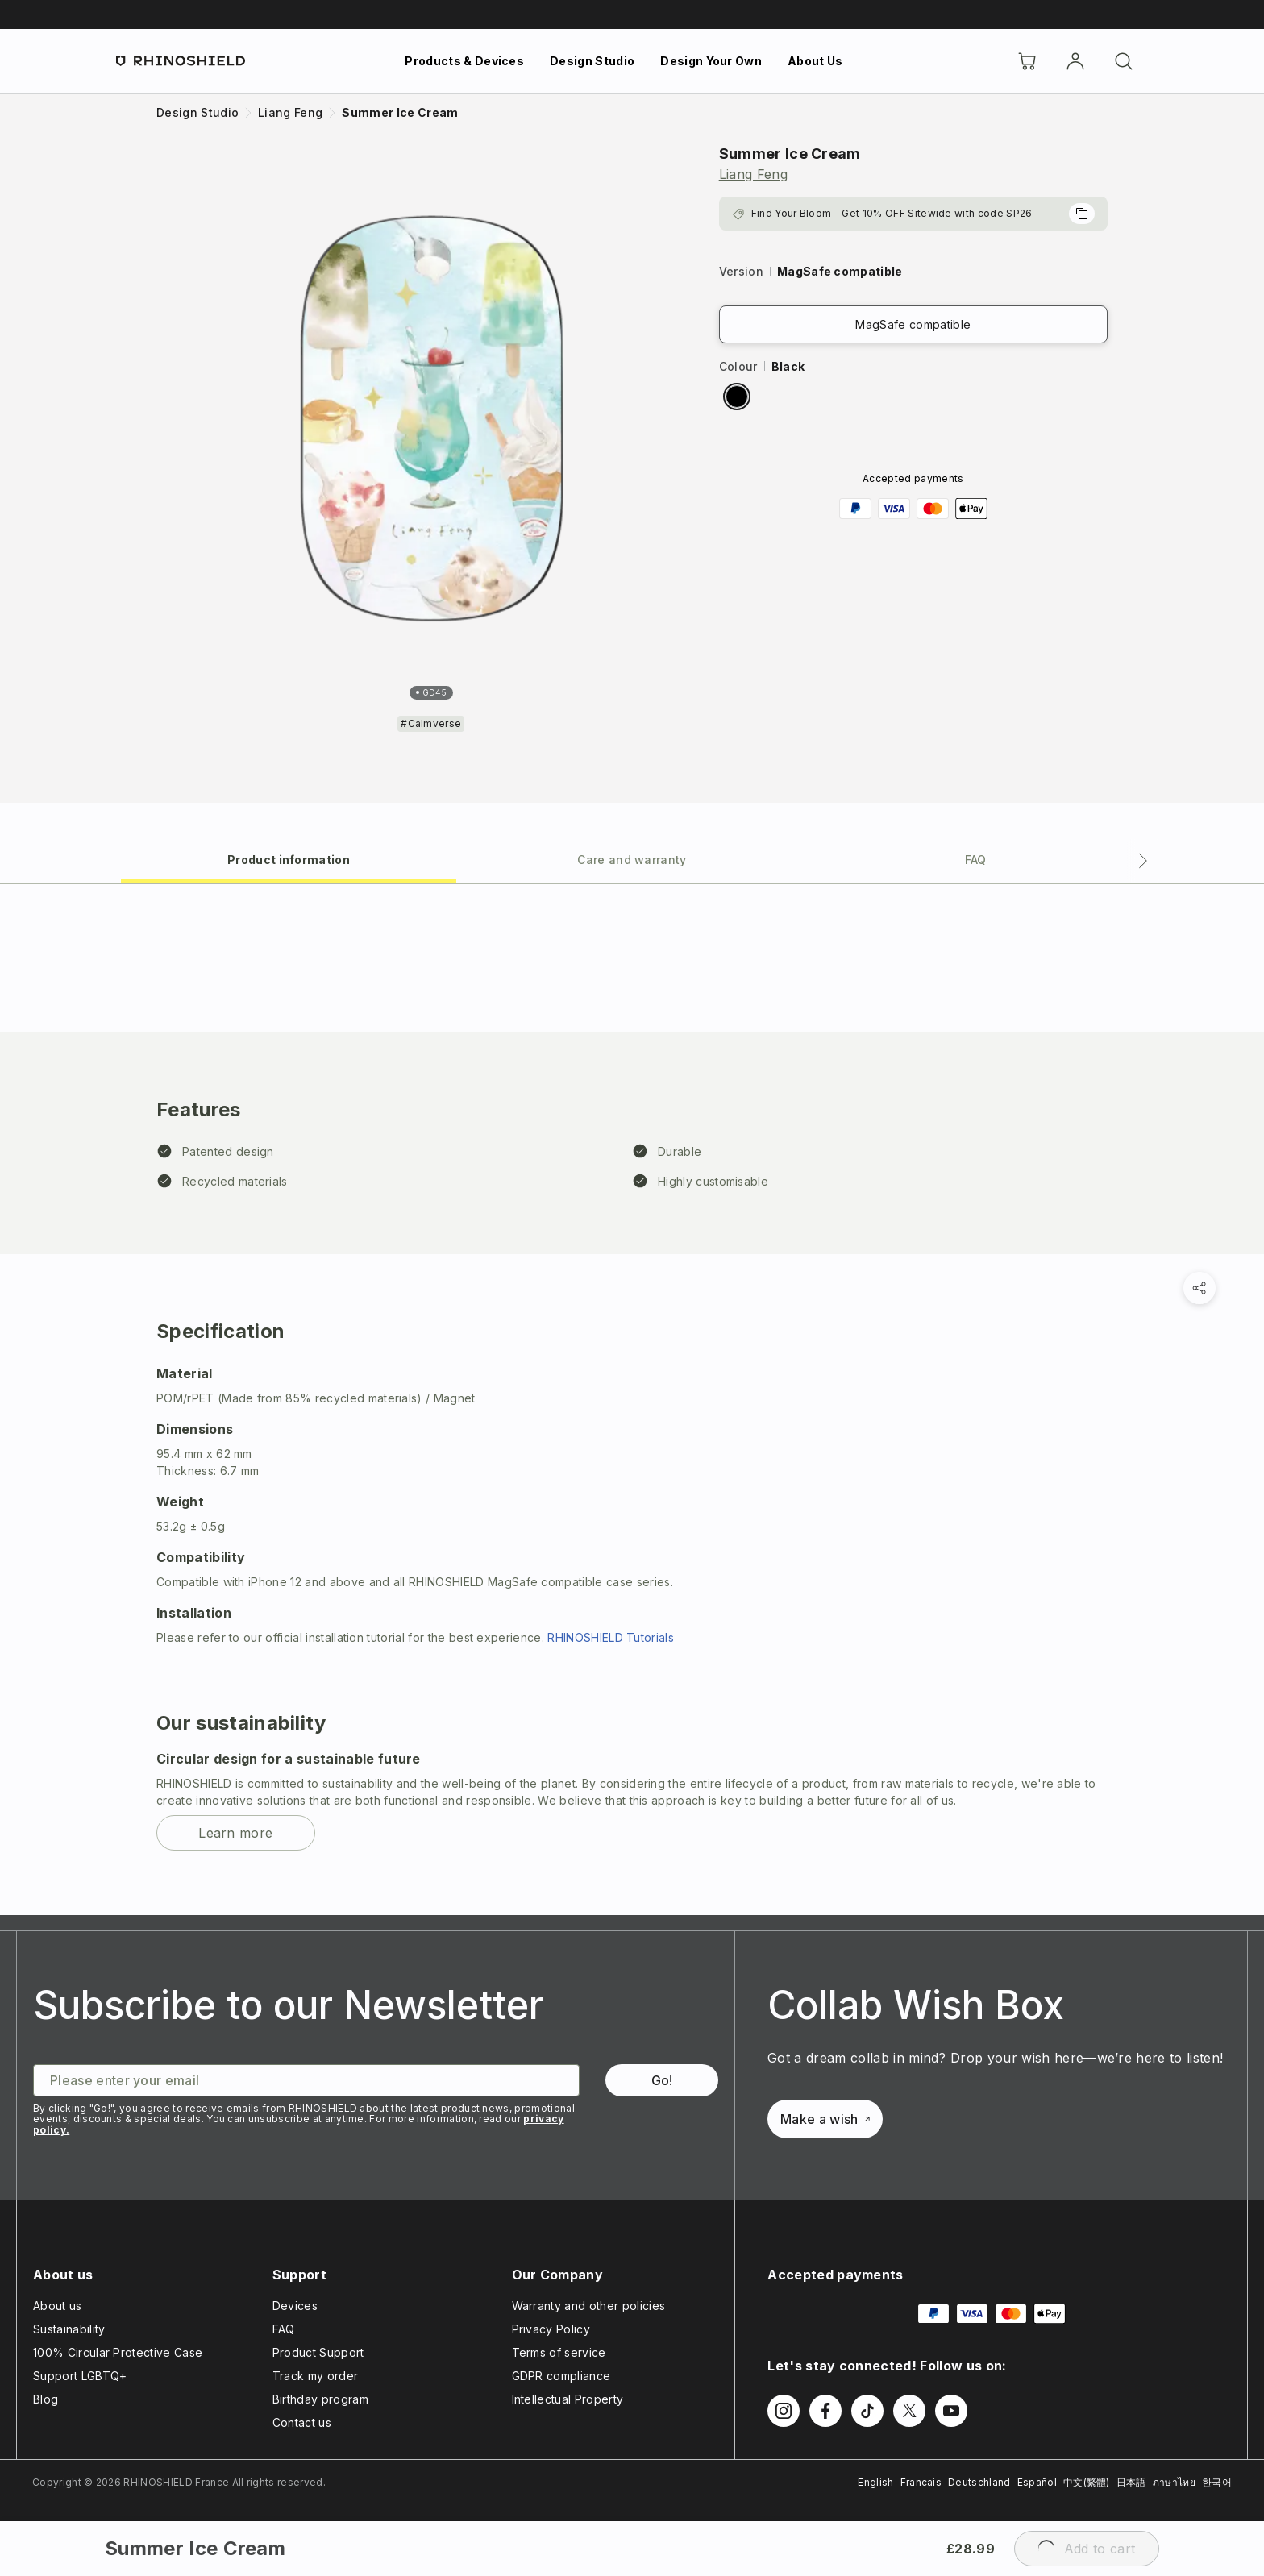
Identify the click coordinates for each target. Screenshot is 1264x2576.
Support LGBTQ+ (80, 2376)
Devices (295, 2305)
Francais (921, 2482)
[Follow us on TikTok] (867, 2411)
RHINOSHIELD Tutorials (610, 1637)
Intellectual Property (568, 2399)
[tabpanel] (632, 1399)
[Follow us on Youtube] (951, 2411)
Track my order (315, 2376)
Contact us (301, 2422)
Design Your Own (711, 61)
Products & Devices (464, 61)
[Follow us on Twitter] (909, 2411)
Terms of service (559, 2352)
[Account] (1075, 61)
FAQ (283, 2329)
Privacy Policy (551, 2329)
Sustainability (69, 2329)
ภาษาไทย (1174, 2482)
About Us (815, 61)
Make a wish (825, 2119)
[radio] (737, 396)
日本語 (1131, 2482)
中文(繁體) (1086, 2482)
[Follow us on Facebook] (825, 2411)
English (875, 2482)
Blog (45, 2399)
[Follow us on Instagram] (783, 2411)
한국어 (1217, 2482)
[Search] (1124, 61)
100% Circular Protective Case (117, 2352)
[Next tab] (1143, 861)
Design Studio (592, 61)
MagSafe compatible (913, 324)
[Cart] (1027, 61)
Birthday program (320, 2399)
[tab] (289, 858)
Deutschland (979, 2482)
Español (1037, 2482)
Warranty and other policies (589, 2305)
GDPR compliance (561, 2376)
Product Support (318, 2352)
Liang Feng (753, 174)
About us (57, 2305)
